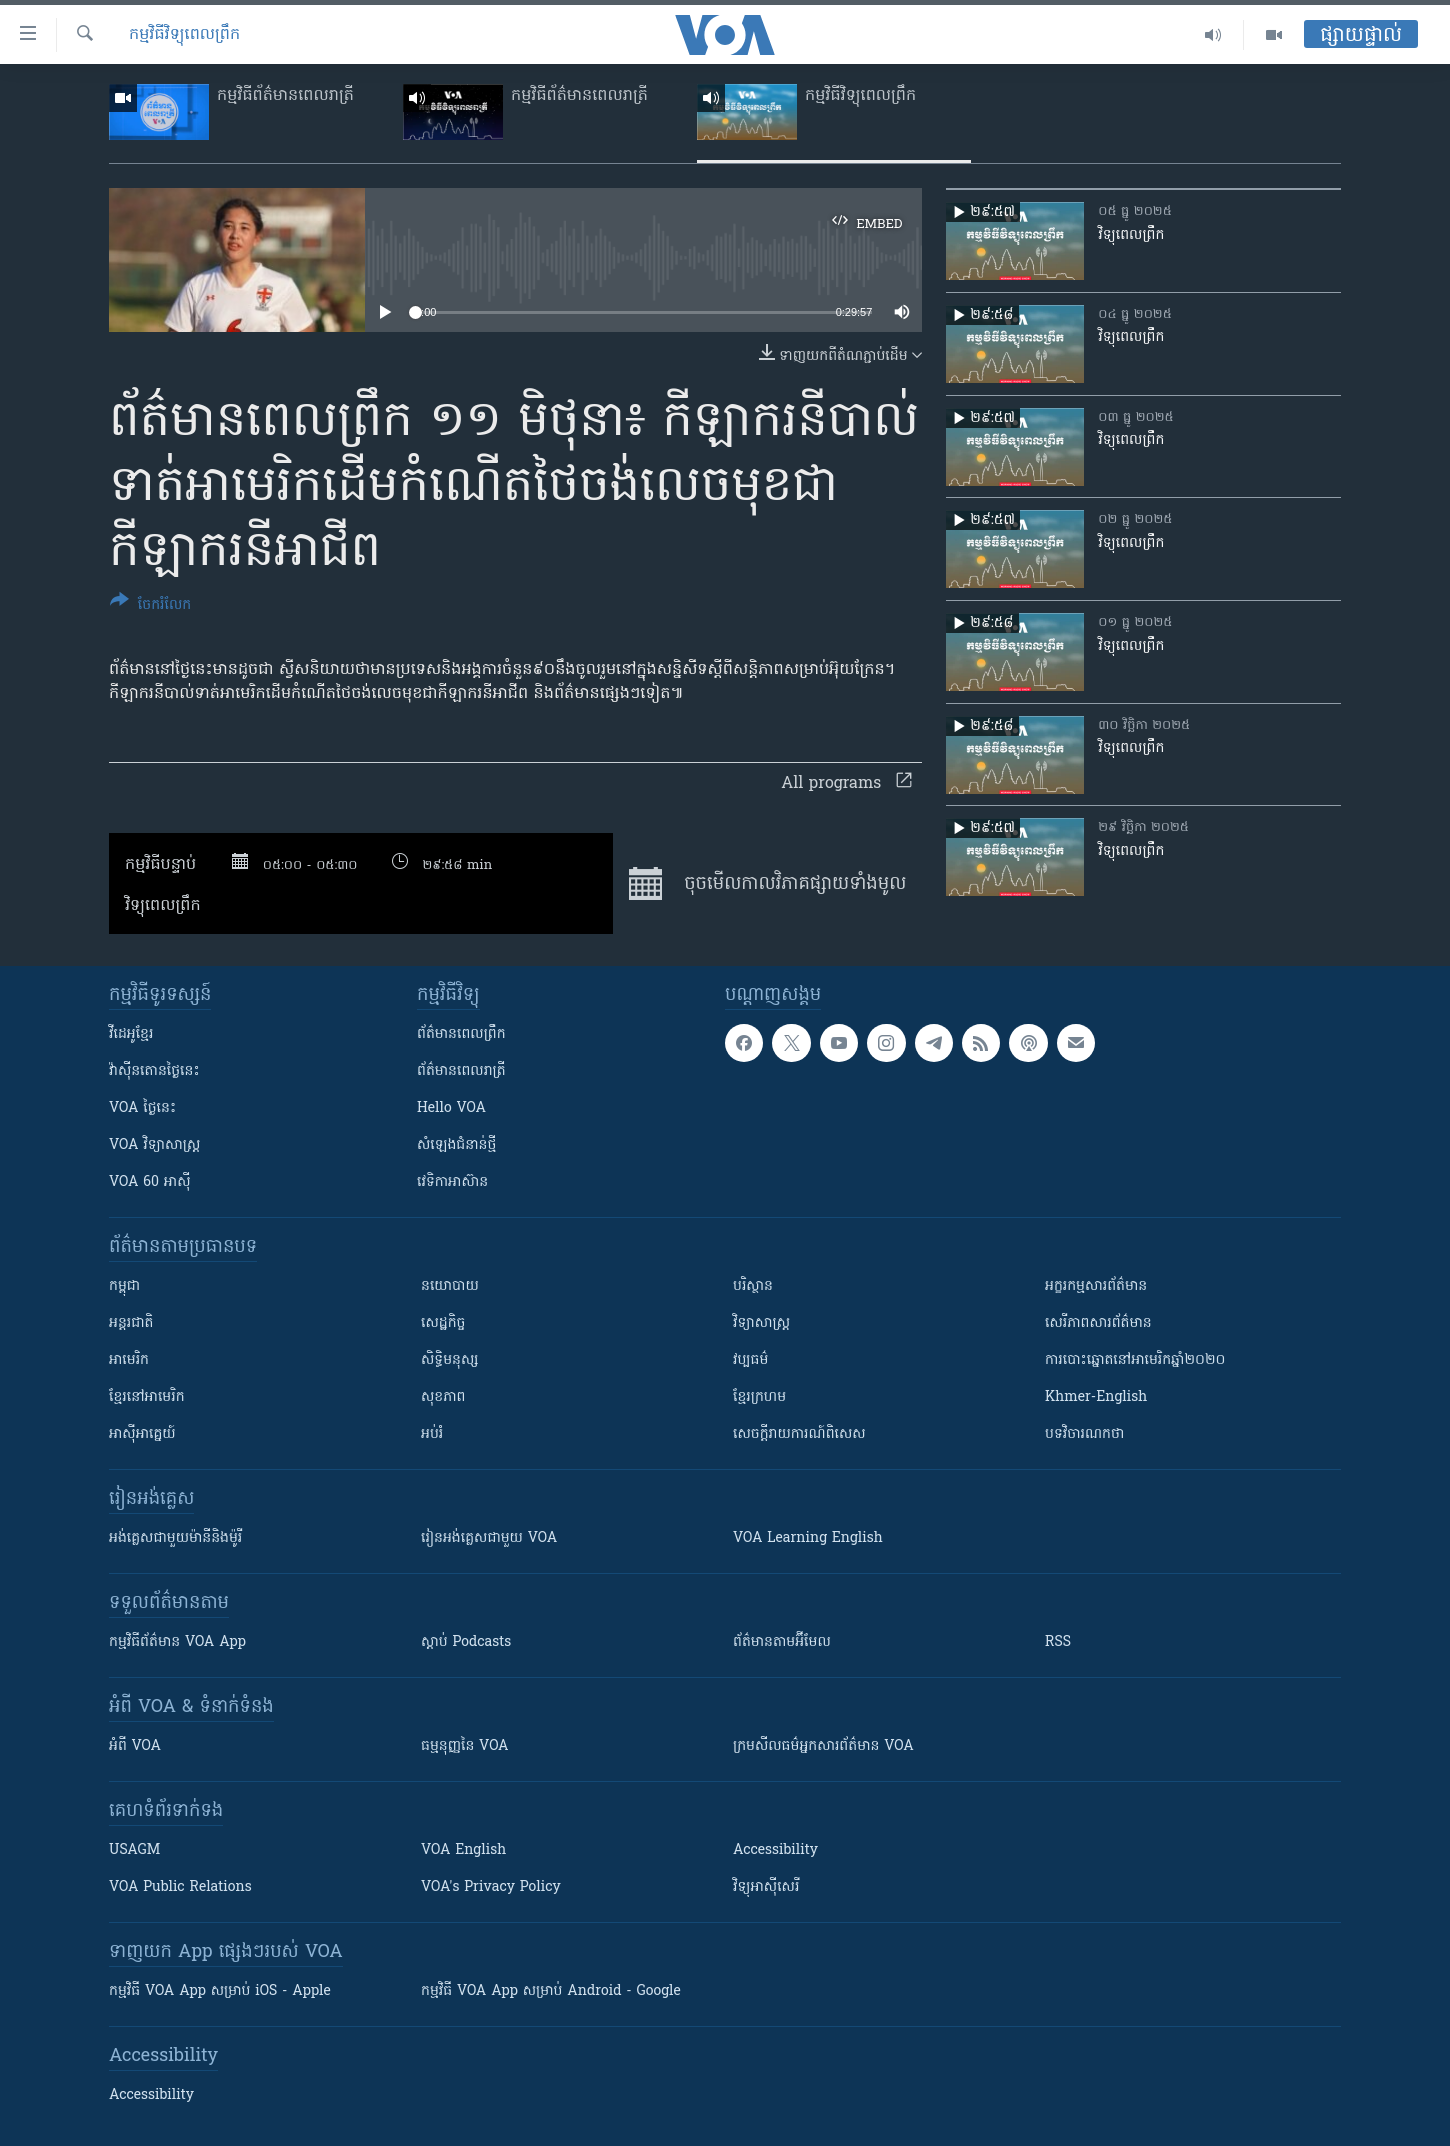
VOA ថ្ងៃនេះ (142, 1108)
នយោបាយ (450, 1286)
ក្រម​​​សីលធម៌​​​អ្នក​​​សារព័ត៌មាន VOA (823, 1746)
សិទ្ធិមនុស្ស (450, 1360)
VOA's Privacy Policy (491, 1887)
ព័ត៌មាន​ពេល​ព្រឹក (461, 1034)
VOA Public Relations (180, 1887)
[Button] (150, 606)
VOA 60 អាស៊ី (150, 1182)
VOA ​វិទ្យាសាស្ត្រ (154, 1145)
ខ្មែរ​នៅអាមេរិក (147, 1397)
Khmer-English (1096, 1397)
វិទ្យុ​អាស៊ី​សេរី (766, 1887)
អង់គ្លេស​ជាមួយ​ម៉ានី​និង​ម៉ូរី (175, 1538)
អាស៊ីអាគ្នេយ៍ (142, 1434)
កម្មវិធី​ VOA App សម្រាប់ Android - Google (551, 1991)
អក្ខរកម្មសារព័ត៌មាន (1096, 1286)
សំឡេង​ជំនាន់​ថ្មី (456, 1145)
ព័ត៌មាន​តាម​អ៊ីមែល (782, 1642)
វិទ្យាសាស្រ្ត (761, 1323)
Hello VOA (451, 1108)
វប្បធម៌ (750, 1360)
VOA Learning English (808, 1538)
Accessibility (775, 1850)
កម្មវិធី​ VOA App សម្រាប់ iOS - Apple (220, 1991)
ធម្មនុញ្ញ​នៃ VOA (465, 1746)
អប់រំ (432, 1434)
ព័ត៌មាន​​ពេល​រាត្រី (461, 1071)
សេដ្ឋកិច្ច (443, 1323)
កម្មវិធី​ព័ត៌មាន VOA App (177, 1642)
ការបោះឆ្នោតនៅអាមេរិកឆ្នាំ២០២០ (1135, 1360)
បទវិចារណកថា (1084, 1434)
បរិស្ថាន (753, 1286)
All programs (846, 784)
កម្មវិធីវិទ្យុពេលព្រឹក (184, 35)
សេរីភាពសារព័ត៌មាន (1098, 1323)
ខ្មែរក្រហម (759, 1397)
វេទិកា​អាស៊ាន (452, 1182)
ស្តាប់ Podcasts (466, 1642)
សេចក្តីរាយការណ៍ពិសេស (799, 1434)
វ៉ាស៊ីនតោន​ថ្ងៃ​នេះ (154, 1071)
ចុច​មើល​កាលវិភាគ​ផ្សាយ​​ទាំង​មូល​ (767, 884)
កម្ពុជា (124, 1286)
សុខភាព (443, 1397)
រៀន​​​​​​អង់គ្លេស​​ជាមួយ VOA (489, 1538)
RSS (1058, 1642)
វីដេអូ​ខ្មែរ (131, 1034)
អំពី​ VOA (135, 1746)
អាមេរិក (129, 1360)
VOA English (463, 1850)
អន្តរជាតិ (131, 1323)
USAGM (134, 1850)
